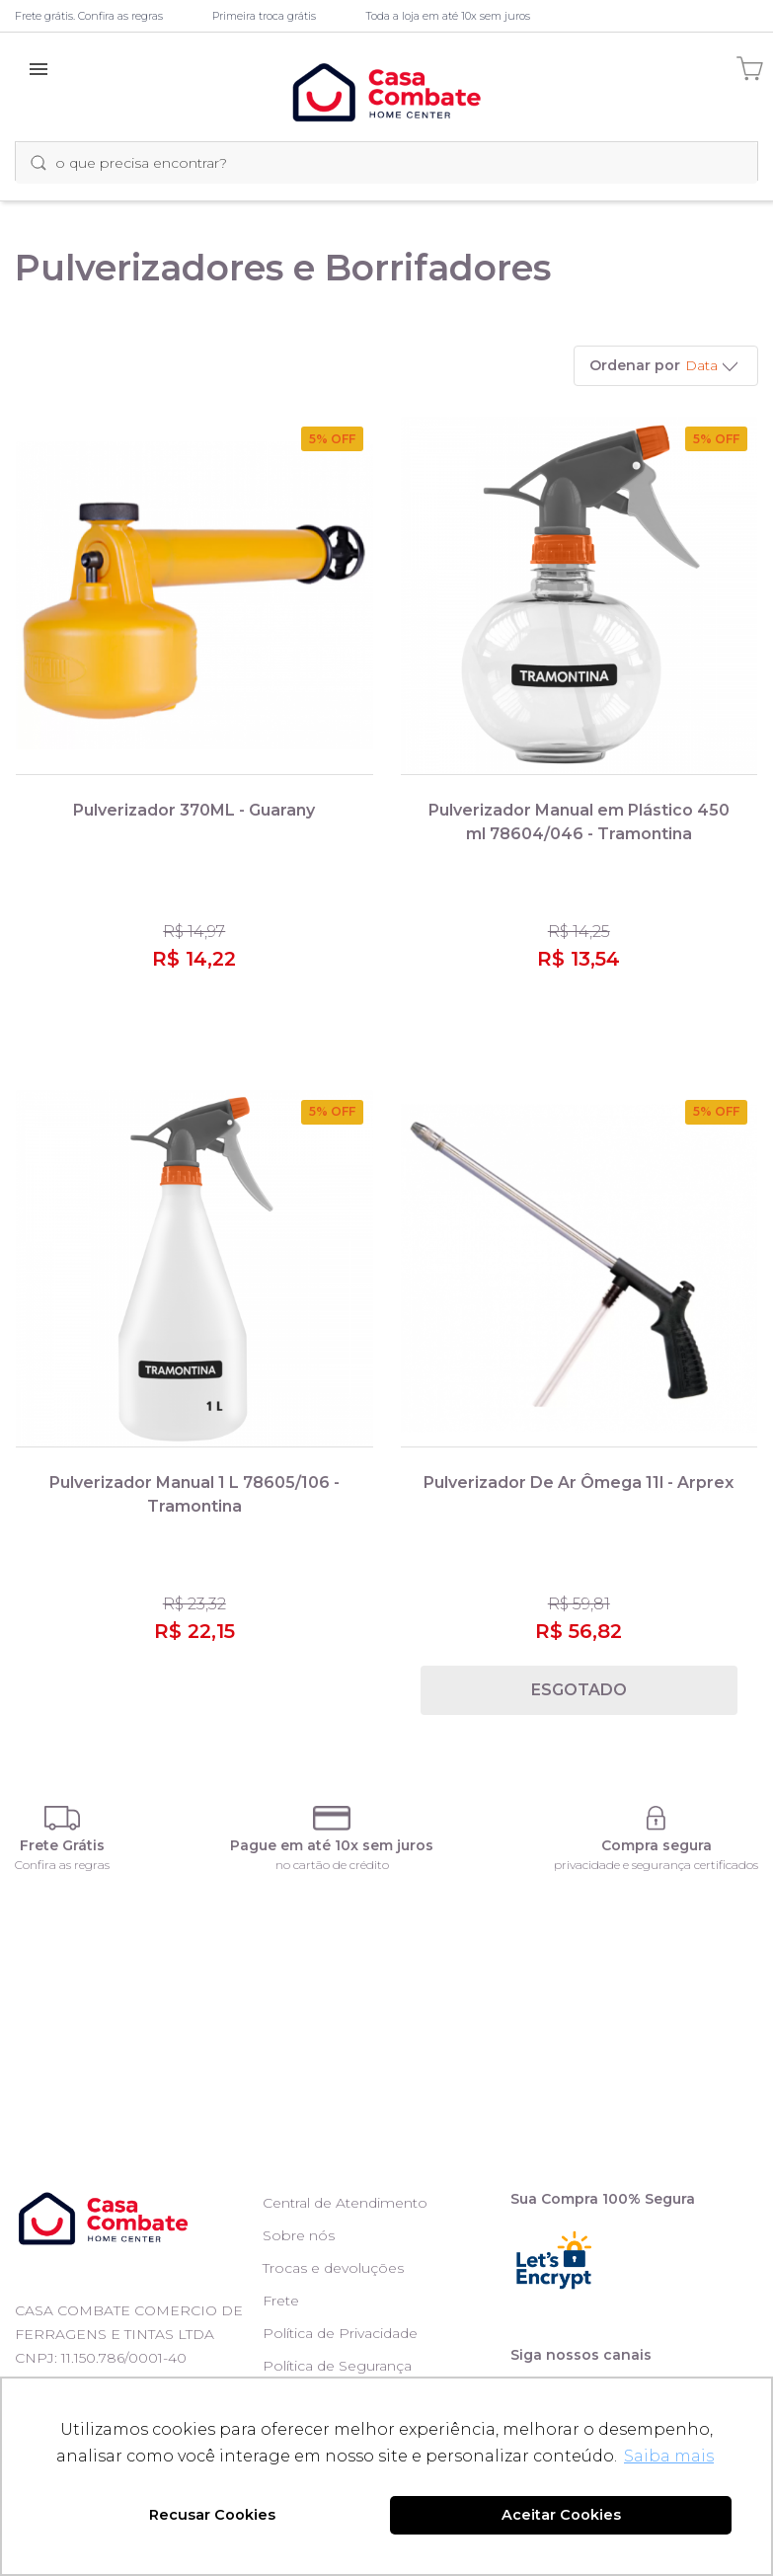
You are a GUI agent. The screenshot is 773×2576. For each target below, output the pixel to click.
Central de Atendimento (345, 2203)
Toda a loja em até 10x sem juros (447, 16)
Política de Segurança (337, 2366)
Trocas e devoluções (333, 2268)
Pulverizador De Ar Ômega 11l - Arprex (579, 1482)
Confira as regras (62, 1864)
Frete (281, 2300)
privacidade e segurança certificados (656, 1864)
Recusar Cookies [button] (212, 2515)
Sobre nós (299, 2235)
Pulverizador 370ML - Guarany (194, 810)
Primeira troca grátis (264, 16)
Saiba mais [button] (669, 2456)
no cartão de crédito (332, 1864)
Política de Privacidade (340, 2333)
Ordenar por (634, 365)
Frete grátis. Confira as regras (89, 16)
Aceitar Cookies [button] (561, 2515)
